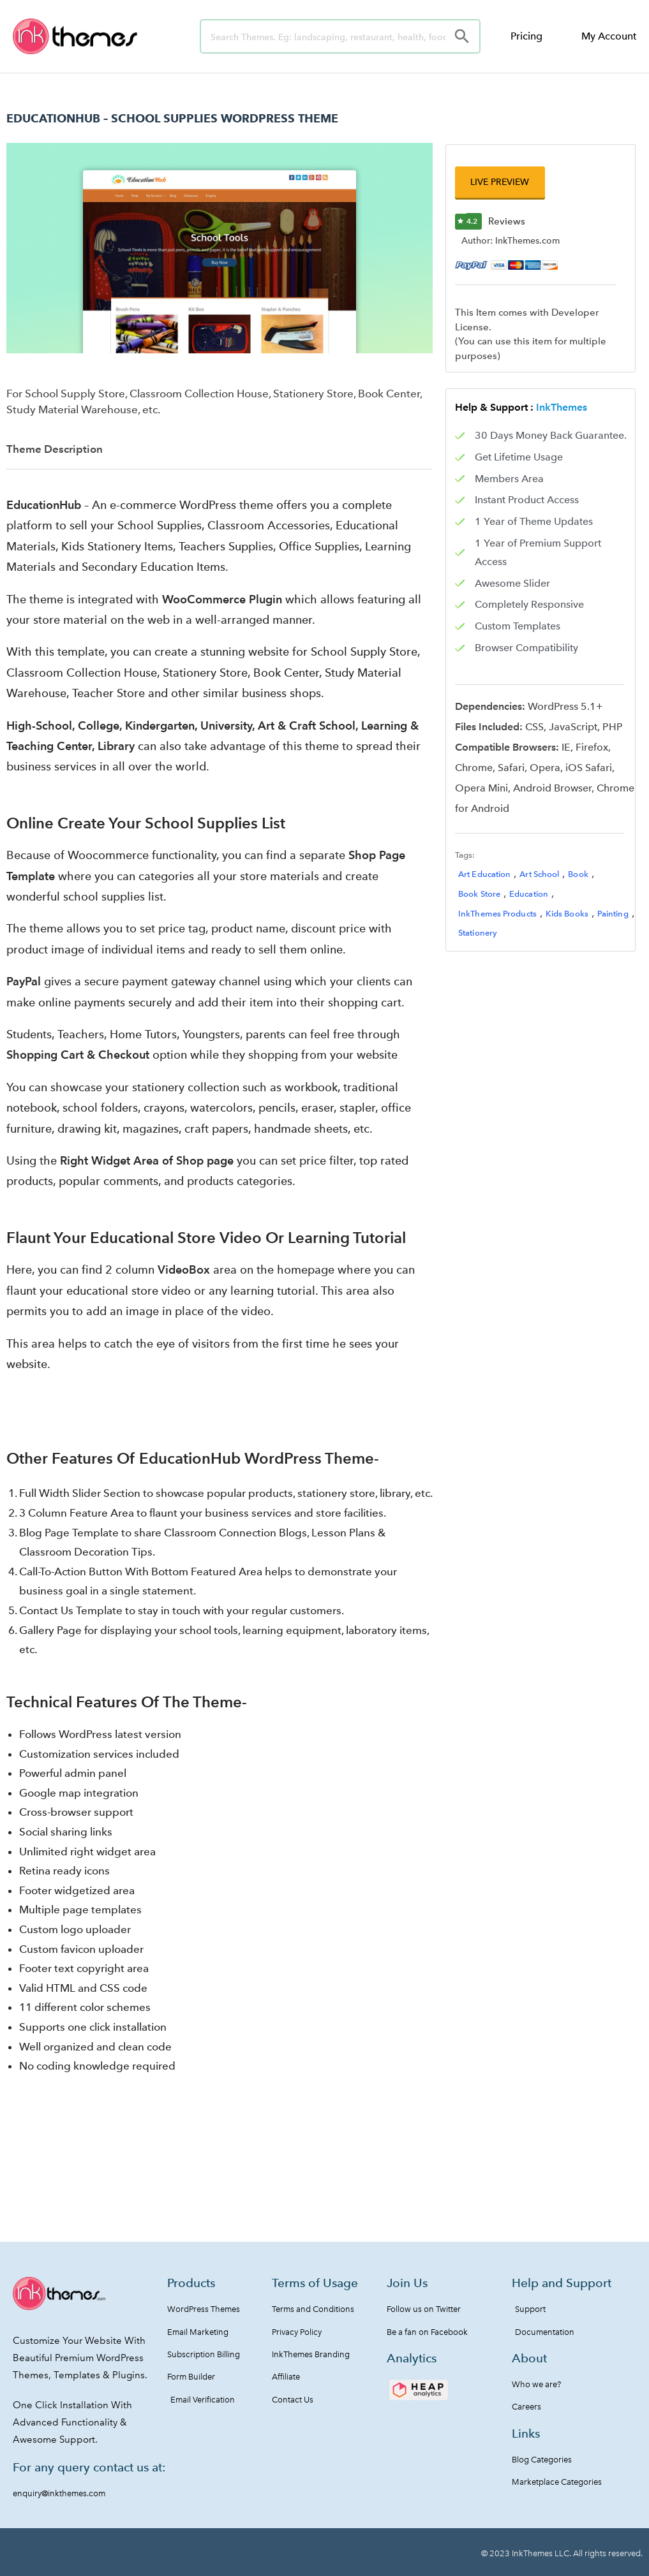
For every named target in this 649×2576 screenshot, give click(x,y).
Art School (539, 875)
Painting (613, 914)
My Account (608, 36)
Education (528, 895)
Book (578, 875)
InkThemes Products (497, 914)
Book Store (479, 895)
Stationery (477, 934)
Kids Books (567, 914)
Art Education (484, 875)
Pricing (526, 36)
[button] (497, 182)
